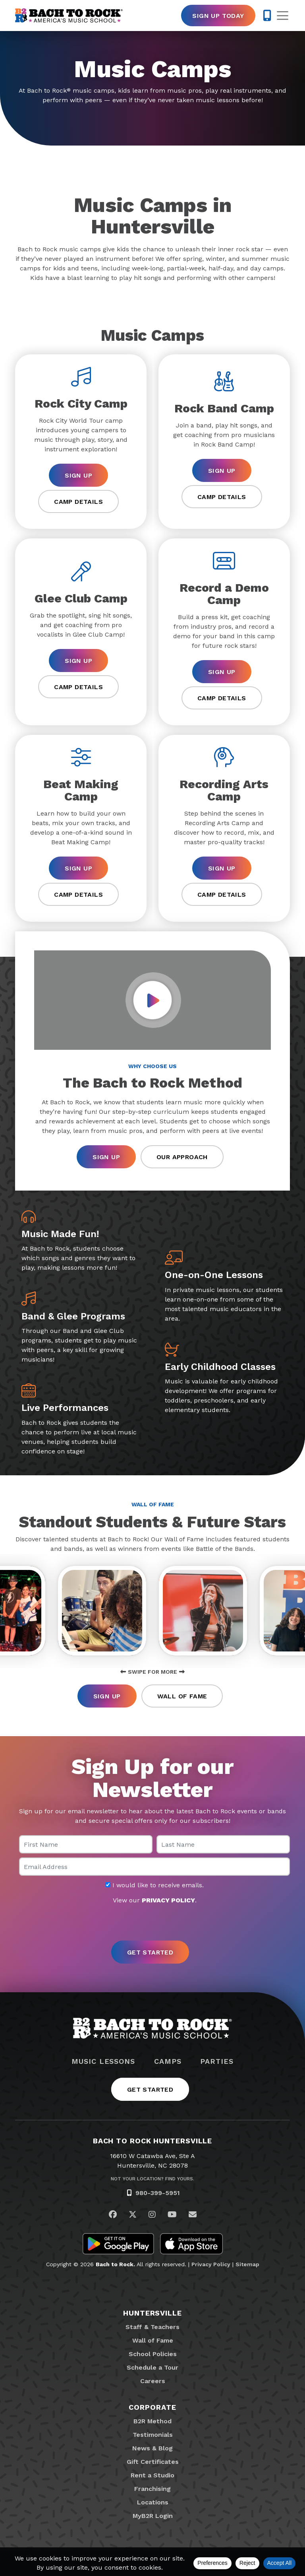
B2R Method (152, 2421)
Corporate (152, 2407)
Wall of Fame (182, 1696)
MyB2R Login (153, 2516)
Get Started (150, 2089)
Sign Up (78, 475)
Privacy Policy (210, 2264)
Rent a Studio (152, 2475)
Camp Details (78, 501)
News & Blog (152, 2448)
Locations (152, 2502)
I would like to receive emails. (154, 1885)
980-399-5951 (157, 2193)
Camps (167, 2061)
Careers (152, 2381)
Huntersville (152, 2313)
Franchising (152, 2488)
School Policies (153, 2354)
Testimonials (153, 2434)
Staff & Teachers (152, 2327)
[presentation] (152, 1923)
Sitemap (247, 2264)
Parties (216, 2061)
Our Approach (182, 1157)
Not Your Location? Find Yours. (152, 2178)
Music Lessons (103, 2061)
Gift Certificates (153, 2461)
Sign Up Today (218, 15)
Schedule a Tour (152, 2367)
